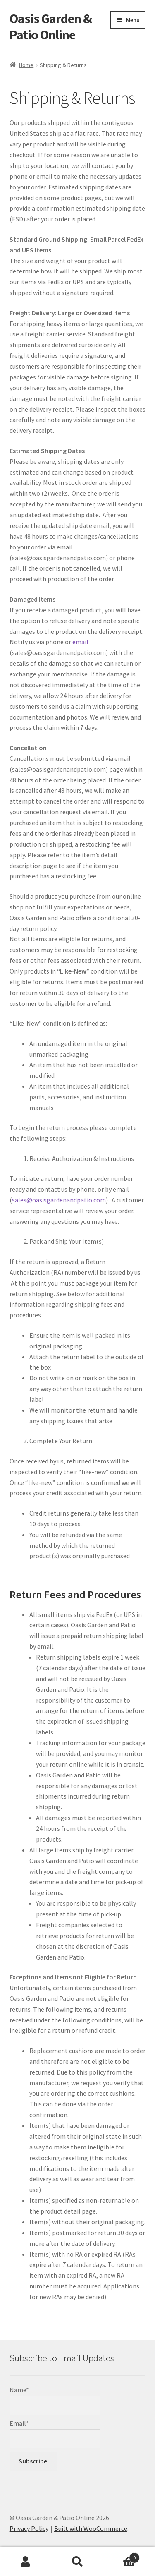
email (80, 642)
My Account (26, 2562)
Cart (121, 2556)
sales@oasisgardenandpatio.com (59, 1200)
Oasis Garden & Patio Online (51, 26)
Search (77, 2562)
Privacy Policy (29, 2528)
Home (26, 65)
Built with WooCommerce (90, 2528)
